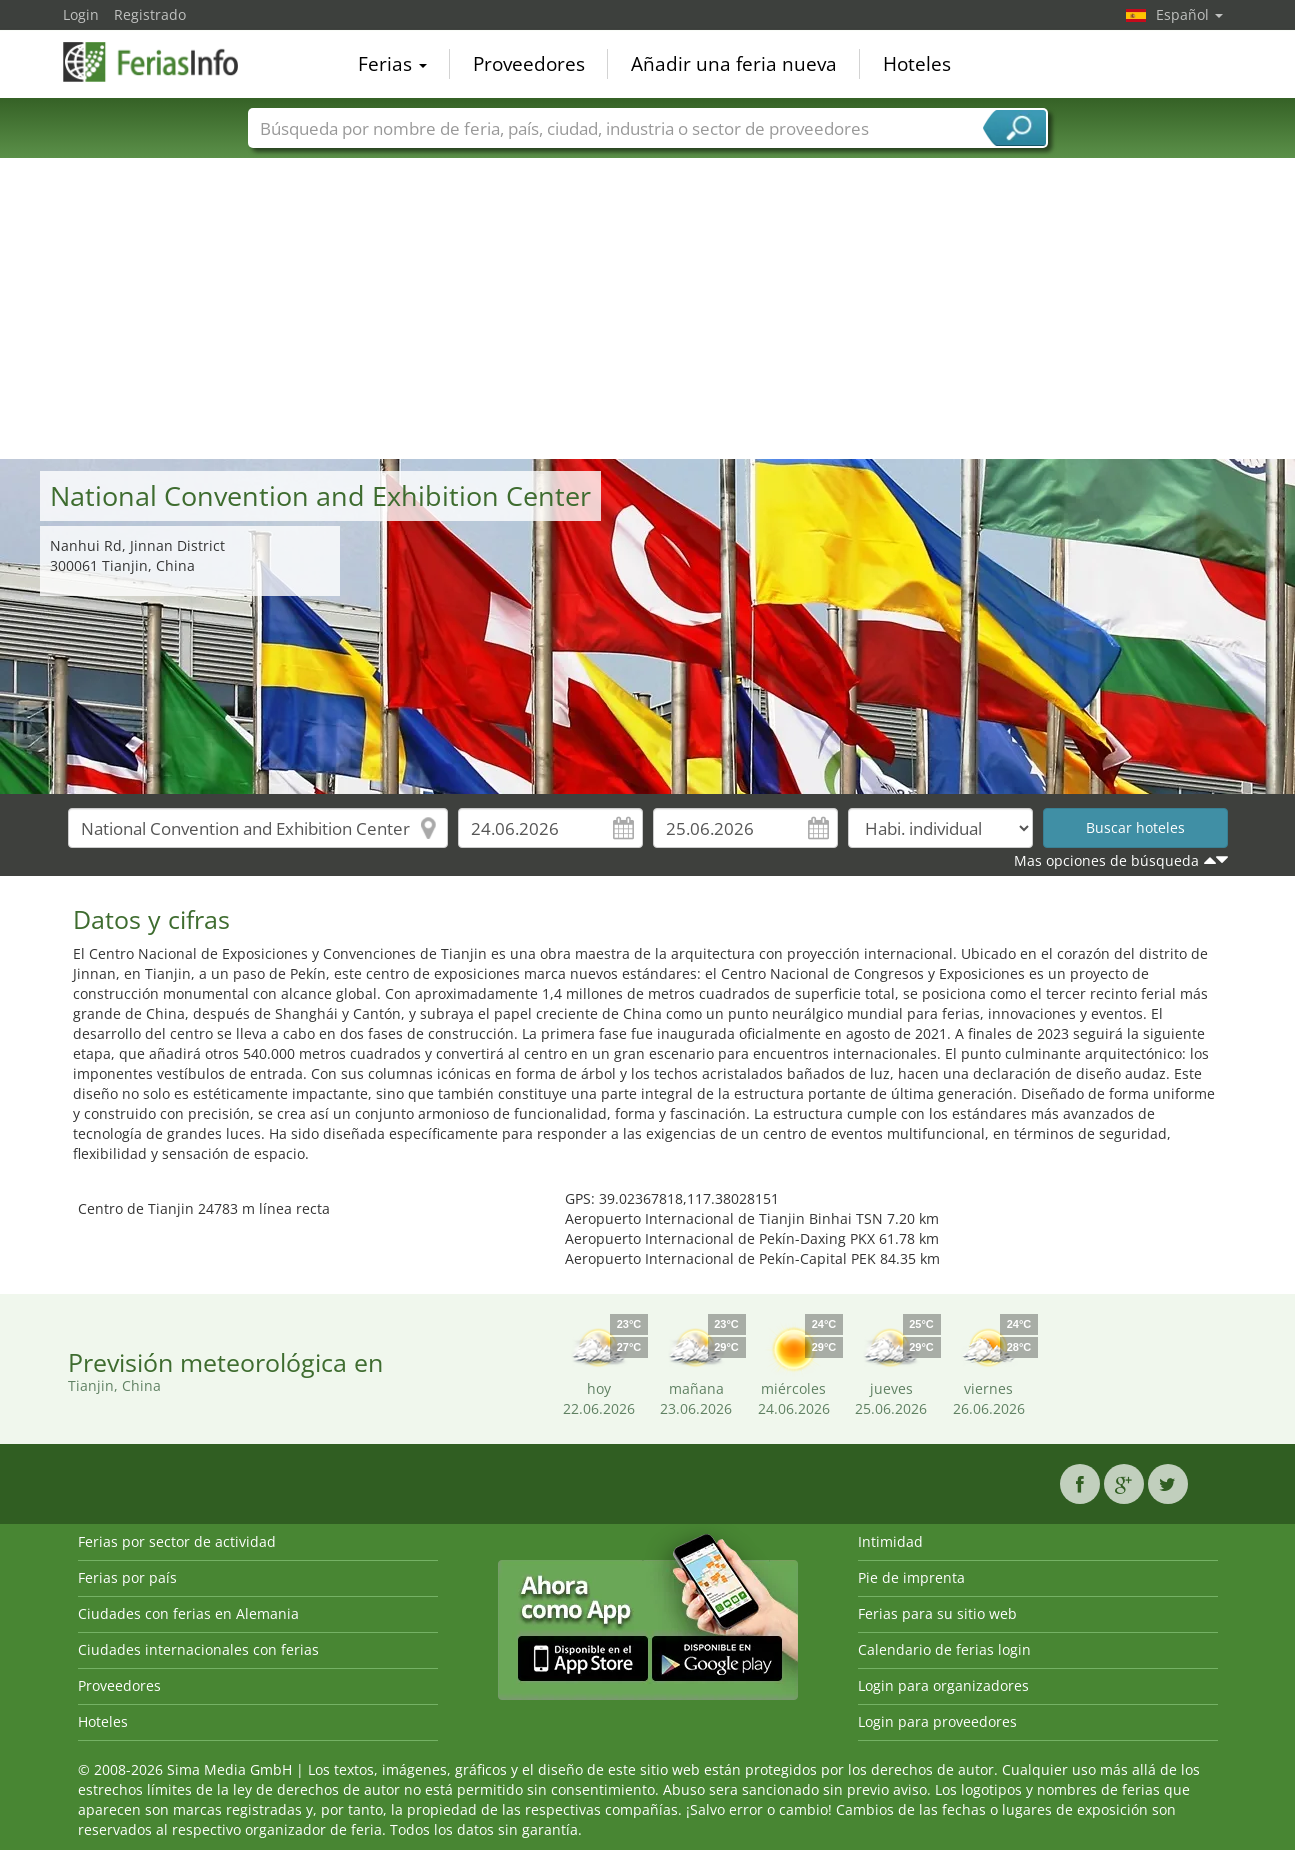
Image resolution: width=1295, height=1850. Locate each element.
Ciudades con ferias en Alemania (188, 1613)
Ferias (392, 64)
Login (81, 14)
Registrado (150, 14)
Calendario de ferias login (944, 1649)
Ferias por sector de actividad (177, 1541)
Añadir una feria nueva (734, 64)
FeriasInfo (163, 62)
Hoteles (917, 64)
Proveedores (529, 64)
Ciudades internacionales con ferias (198, 1649)
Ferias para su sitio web (937, 1613)
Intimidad (890, 1541)
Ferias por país (127, 1577)
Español (1189, 14)
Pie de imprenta (911, 1577)
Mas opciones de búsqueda (1106, 860)
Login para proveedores (937, 1721)
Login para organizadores (943, 1685)
